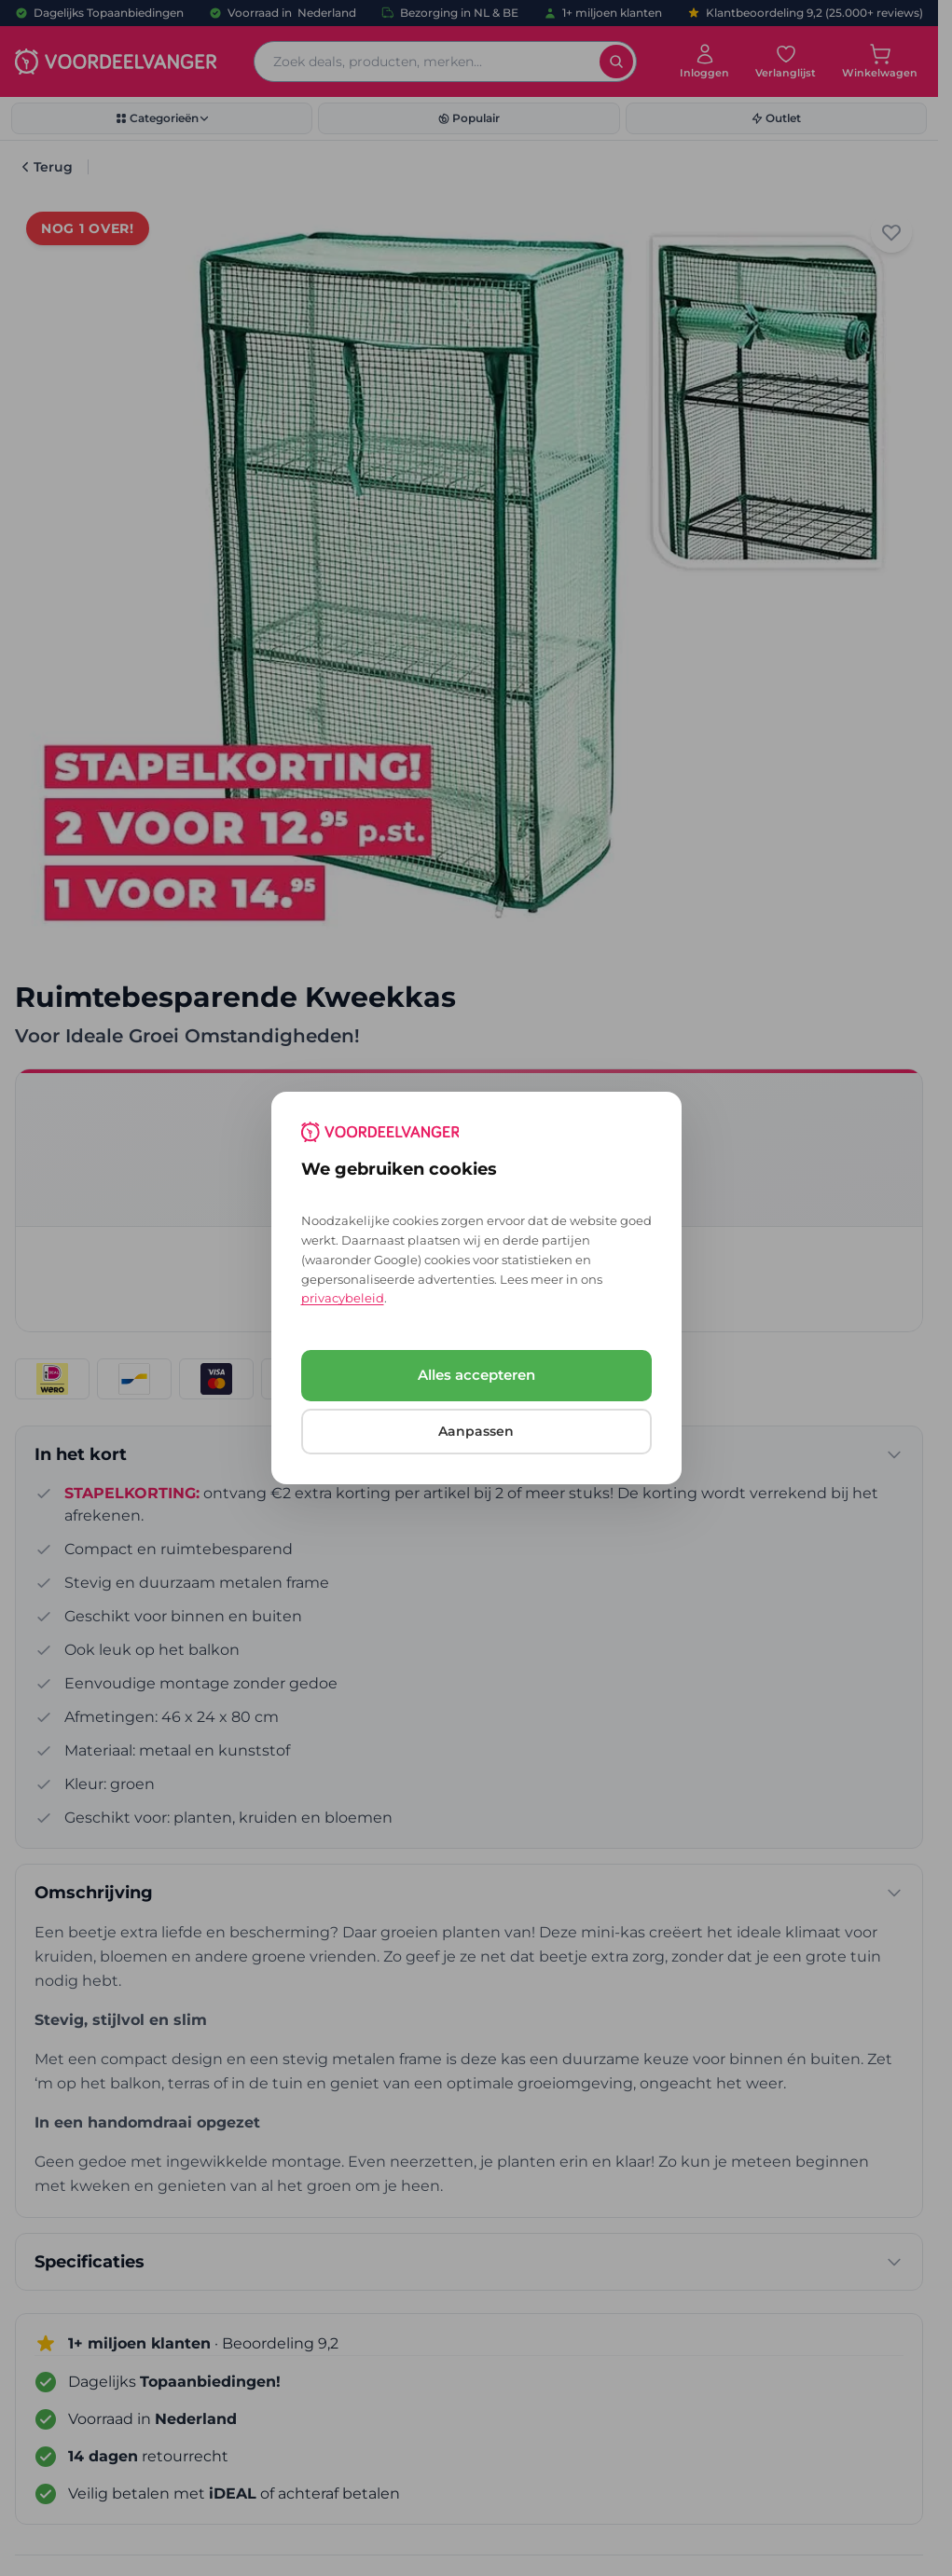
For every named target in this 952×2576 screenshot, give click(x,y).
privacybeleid (342, 1297)
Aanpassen (476, 1431)
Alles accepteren (476, 1375)
